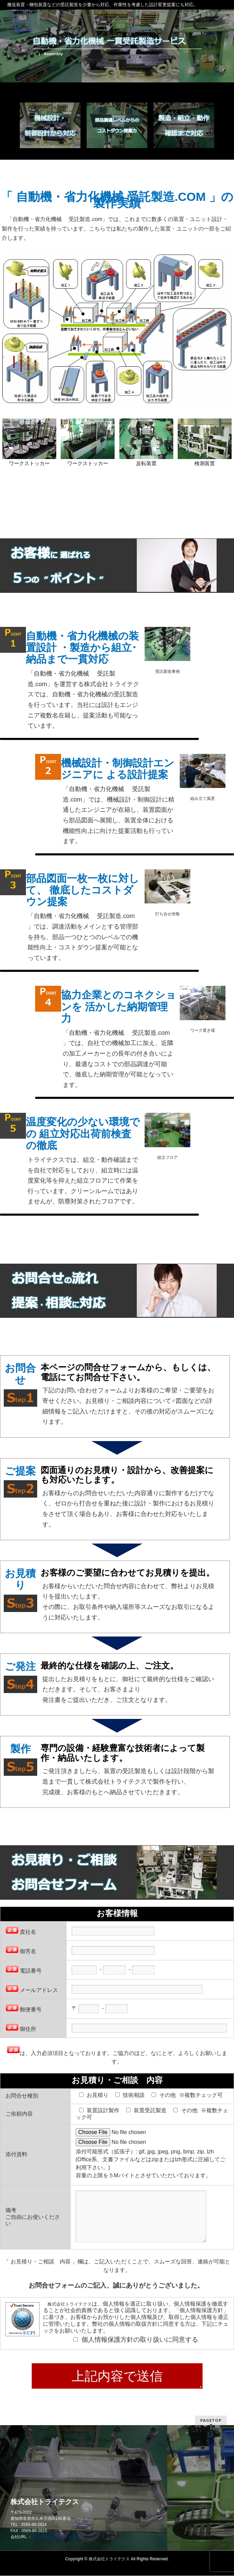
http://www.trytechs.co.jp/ (55, 2537)
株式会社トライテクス (109, 2559)
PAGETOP (211, 2420)
